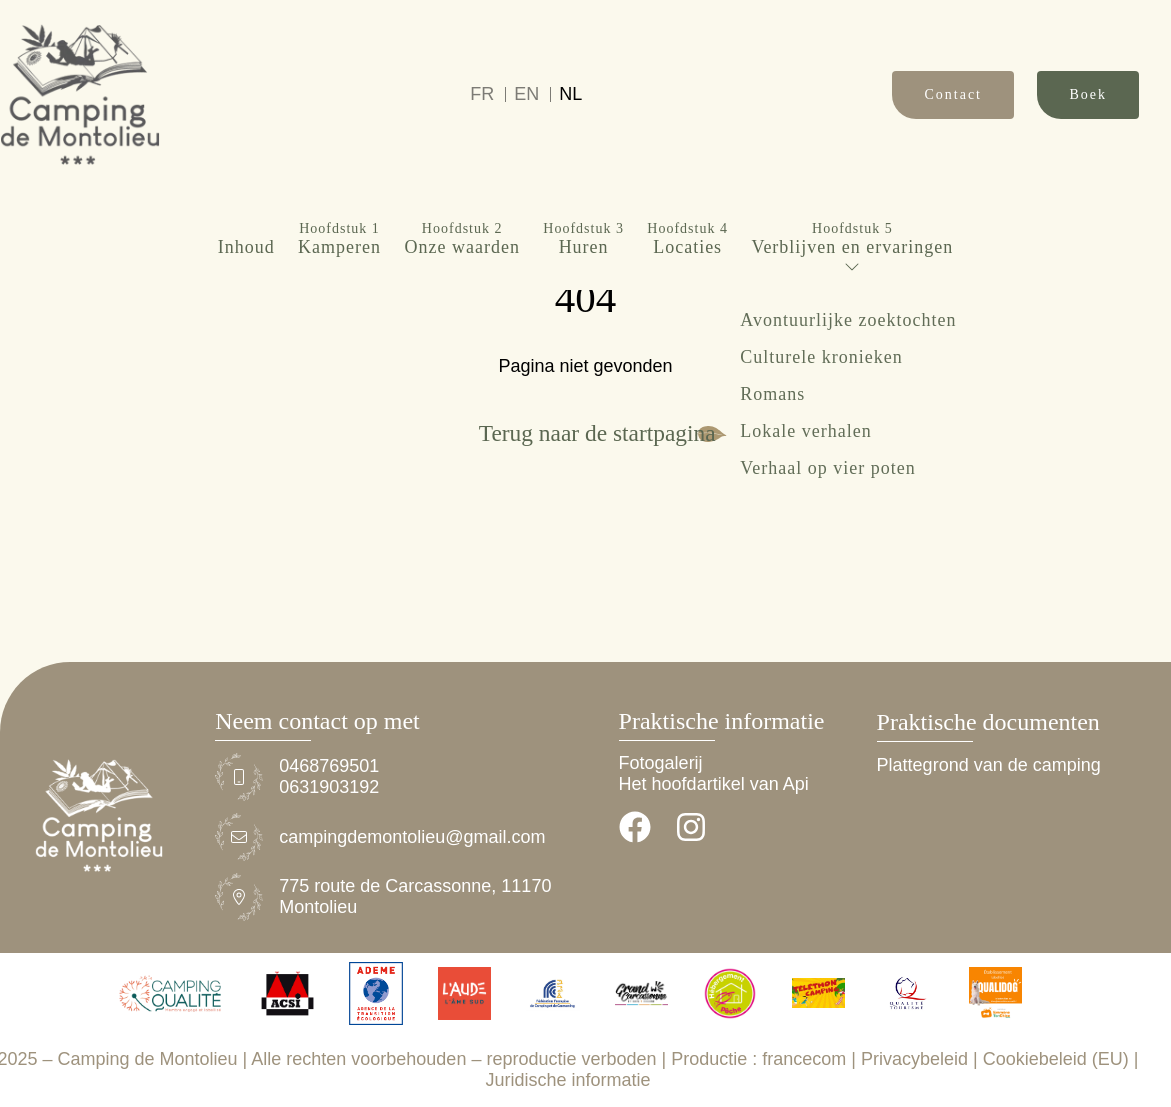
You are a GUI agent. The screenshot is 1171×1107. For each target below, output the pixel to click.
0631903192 (329, 787)
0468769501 (329, 766)
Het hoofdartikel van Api (714, 784)
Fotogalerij (661, 763)
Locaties (687, 130)
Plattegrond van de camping (989, 765)
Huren (583, 130)
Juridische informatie (567, 1080)
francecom (804, 1059)
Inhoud (246, 138)
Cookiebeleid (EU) (1056, 1059)
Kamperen (339, 130)
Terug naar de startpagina (597, 433)
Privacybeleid (914, 1059)
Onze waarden (461, 130)
